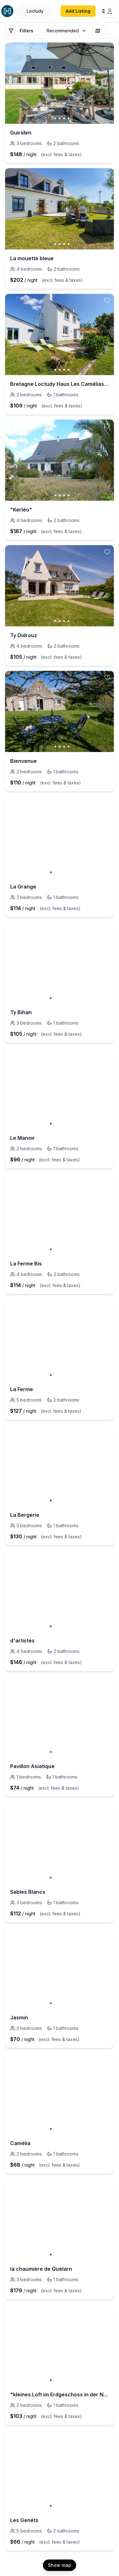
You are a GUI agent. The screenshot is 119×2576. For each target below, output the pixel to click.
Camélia (20, 2143)
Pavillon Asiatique (32, 1766)
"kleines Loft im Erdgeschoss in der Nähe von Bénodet (59, 2394)
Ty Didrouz (23, 635)
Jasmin (19, 2017)
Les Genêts (24, 2520)
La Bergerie (24, 1515)
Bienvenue (23, 761)
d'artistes (22, 1640)
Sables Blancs (27, 1892)
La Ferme (21, 1389)
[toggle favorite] (107, 49)
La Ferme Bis (26, 1263)
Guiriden (20, 132)
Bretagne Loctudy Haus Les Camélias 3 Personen (59, 384)
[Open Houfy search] (35, 11)
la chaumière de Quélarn (41, 2269)
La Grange (23, 886)
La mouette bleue (32, 258)
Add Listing (78, 11)
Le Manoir (22, 1138)
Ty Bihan (21, 1012)
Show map (59, 2565)
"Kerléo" (21, 509)
